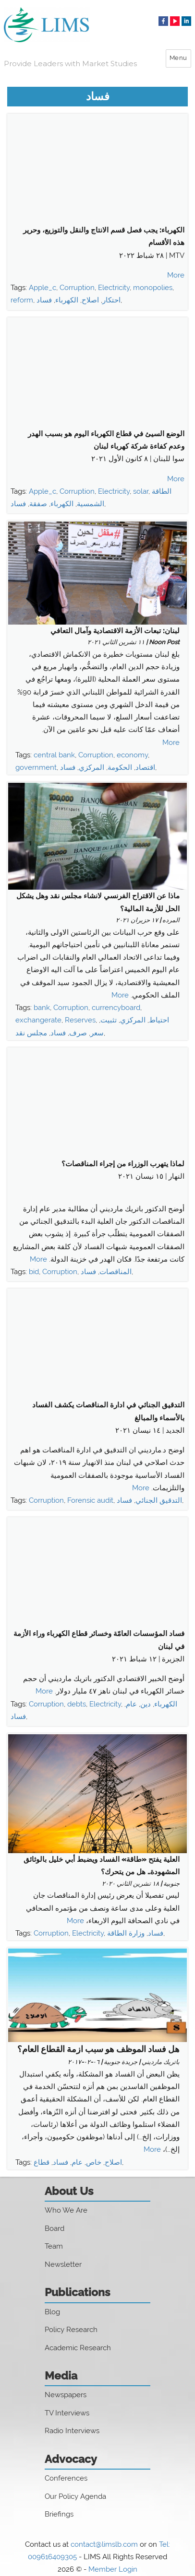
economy (132, 755)
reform (22, 300)
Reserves (80, 1020)
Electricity (114, 287)
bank (42, 1007)
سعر (97, 1033)
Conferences (66, 2478)
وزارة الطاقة (126, 1933)
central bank (54, 755)
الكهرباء (66, 300)
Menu (178, 57)
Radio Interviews (72, 2430)
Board (54, 2228)
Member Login (112, 2569)
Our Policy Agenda (75, 2496)
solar (140, 491)
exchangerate (38, 1020)
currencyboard (116, 1007)
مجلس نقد (31, 1033)
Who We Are (66, 2210)
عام (131, 1704)
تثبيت (108, 1020)
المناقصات (115, 1271)
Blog (52, 2312)
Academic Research (78, 2348)
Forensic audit (90, 1500)
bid (34, 1271)
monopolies (152, 287)
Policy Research (71, 2329)
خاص (93, 2162)
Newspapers (65, 2394)
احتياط (159, 1020)
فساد (44, 300)
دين (145, 1704)
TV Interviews (67, 2413)
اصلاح (90, 300)
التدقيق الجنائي (158, 1500)
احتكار (111, 300)
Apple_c (42, 287)
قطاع (41, 2162)
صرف (78, 1033)
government (36, 767)
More (175, 275)
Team (54, 2246)
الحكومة (120, 767)
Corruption (77, 287)
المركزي (91, 767)
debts (76, 1704)
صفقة (38, 503)
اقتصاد (145, 767)
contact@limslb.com (104, 2544)
